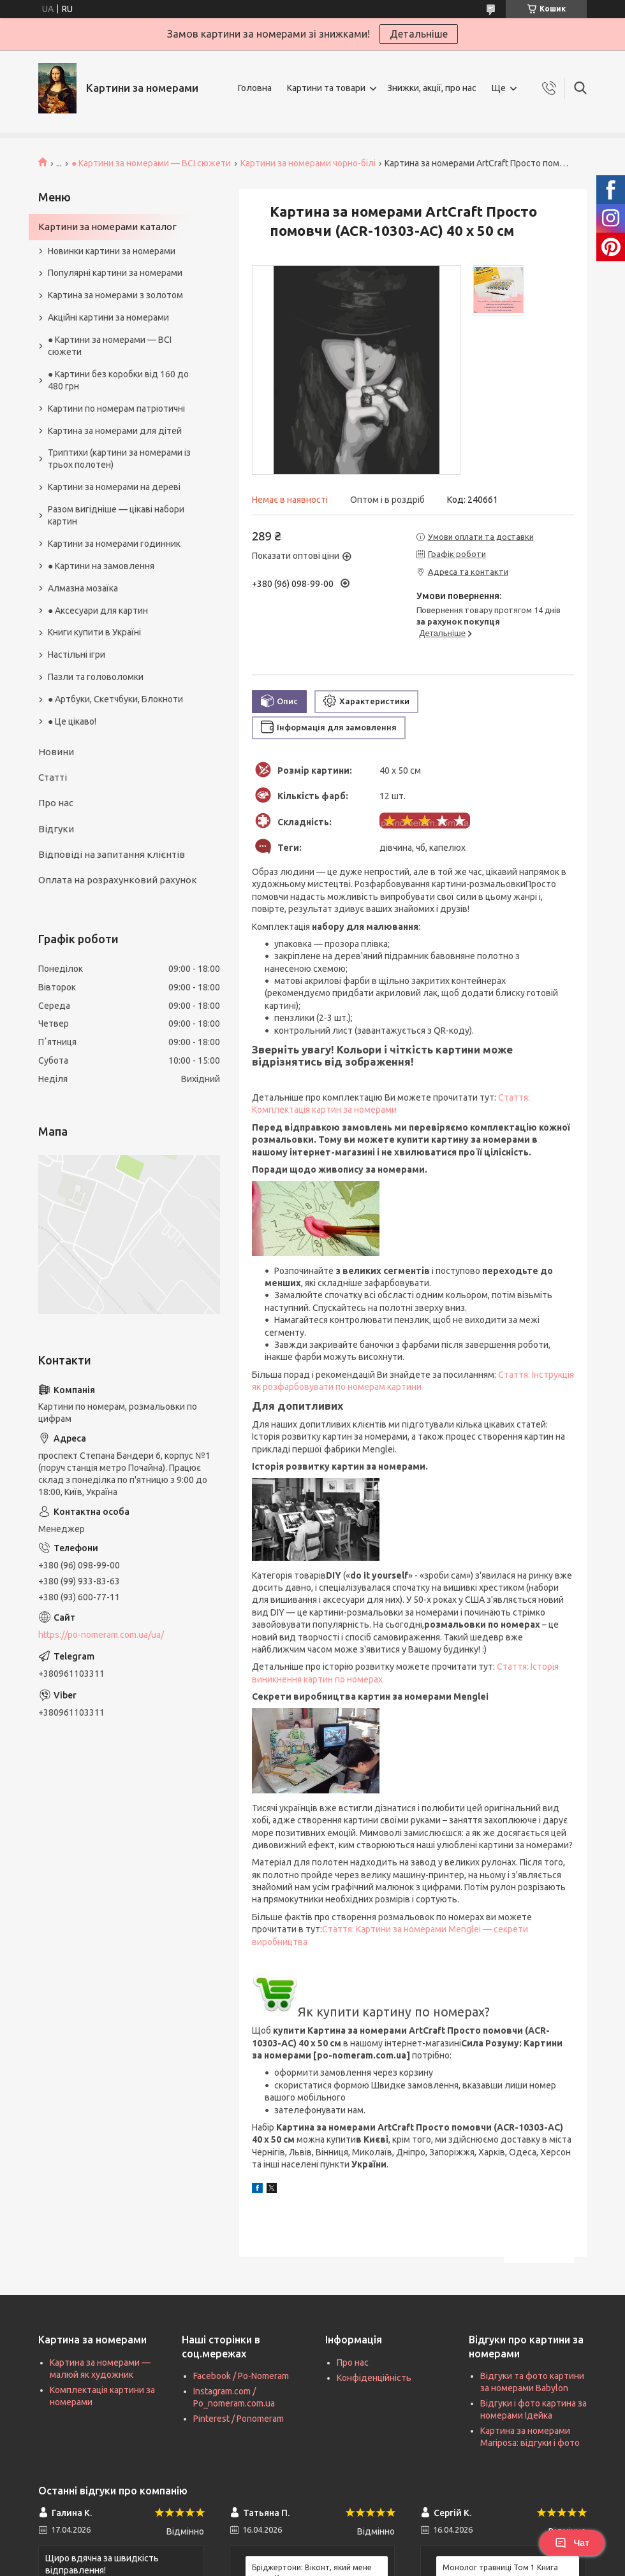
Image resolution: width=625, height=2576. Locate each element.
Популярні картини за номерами (115, 273)
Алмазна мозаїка (83, 588)
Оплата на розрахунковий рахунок (117, 879)
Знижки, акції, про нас (431, 88)
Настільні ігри (76, 654)
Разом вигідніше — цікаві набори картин (116, 515)
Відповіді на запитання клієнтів (111, 854)
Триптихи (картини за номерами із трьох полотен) (119, 458)
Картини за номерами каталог (107, 226)
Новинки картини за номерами (111, 251)
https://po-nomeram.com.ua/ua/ (101, 1635)
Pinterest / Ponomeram (238, 2418)
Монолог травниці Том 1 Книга (500, 2567)
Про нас (55, 802)
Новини (56, 751)
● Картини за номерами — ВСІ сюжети (151, 163)
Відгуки (56, 828)
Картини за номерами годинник (114, 544)
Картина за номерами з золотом (115, 295)
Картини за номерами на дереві (114, 487)
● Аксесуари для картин (98, 610)
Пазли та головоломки (95, 677)
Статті (52, 777)
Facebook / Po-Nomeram (241, 2376)
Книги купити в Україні (94, 632)
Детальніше (419, 34)
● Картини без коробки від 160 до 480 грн (118, 380)
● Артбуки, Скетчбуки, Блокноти (115, 699)
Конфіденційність (374, 2378)
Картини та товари (326, 88)
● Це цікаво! (72, 721)
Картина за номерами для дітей (115, 431)
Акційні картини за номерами (108, 317)
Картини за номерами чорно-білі (308, 163)
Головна (255, 88)
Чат (572, 2543)
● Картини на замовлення (101, 566)
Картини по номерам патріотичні (116, 408)
